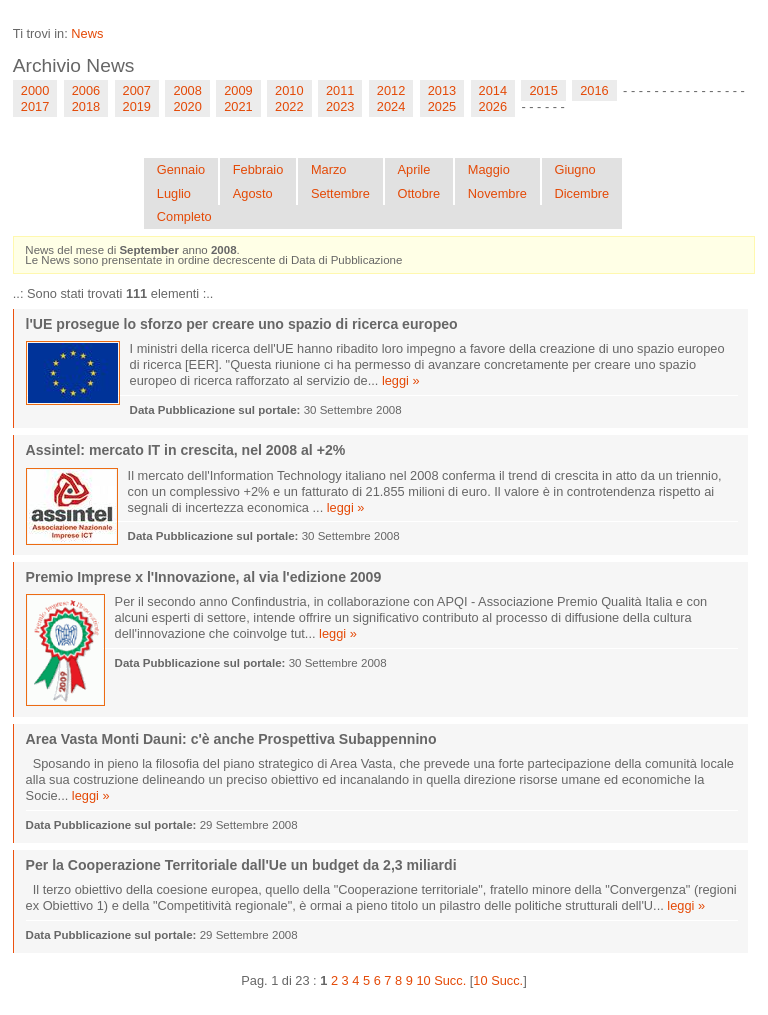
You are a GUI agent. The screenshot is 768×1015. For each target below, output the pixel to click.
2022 (289, 106)
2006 (86, 90)
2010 (289, 90)
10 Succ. (498, 980)
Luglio (174, 193)
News (87, 33)
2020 (187, 106)
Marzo (329, 169)
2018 (86, 106)
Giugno (574, 169)
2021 (238, 106)
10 (423, 980)
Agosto (253, 193)
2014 (493, 90)
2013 (442, 90)
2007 (137, 90)
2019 (137, 106)
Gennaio (181, 169)
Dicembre (581, 193)
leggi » (401, 380)
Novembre (497, 193)
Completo (184, 216)
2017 (35, 106)
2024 (391, 106)
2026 (493, 106)
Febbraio (258, 169)
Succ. (450, 980)
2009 (238, 90)
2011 (340, 90)
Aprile (414, 169)
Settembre (340, 193)
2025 (442, 106)
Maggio (489, 169)
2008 (187, 90)
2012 (391, 90)
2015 (543, 90)
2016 (594, 90)
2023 (340, 106)
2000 (35, 90)
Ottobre (419, 193)
